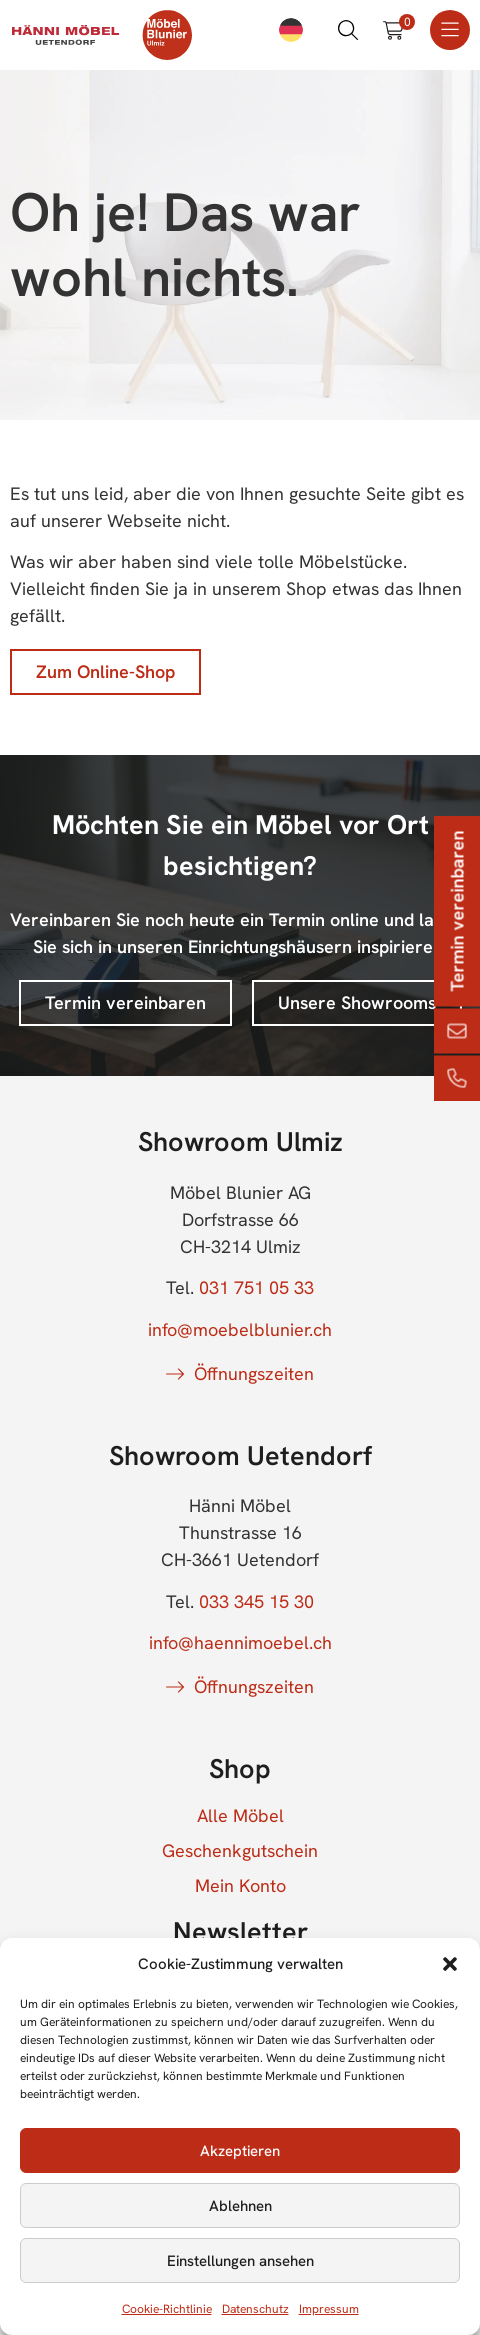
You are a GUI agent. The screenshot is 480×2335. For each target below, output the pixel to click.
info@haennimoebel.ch (240, 1642)
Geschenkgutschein (240, 1851)
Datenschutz (255, 2309)
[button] (450, 1964)
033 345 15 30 (256, 1601)
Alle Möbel (240, 1816)
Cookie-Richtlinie (167, 2309)
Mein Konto (240, 1886)
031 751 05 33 (256, 1287)
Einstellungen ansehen (240, 2261)
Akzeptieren (240, 2151)
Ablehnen (240, 2206)
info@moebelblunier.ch (240, 1329)
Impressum (329, 2309)
